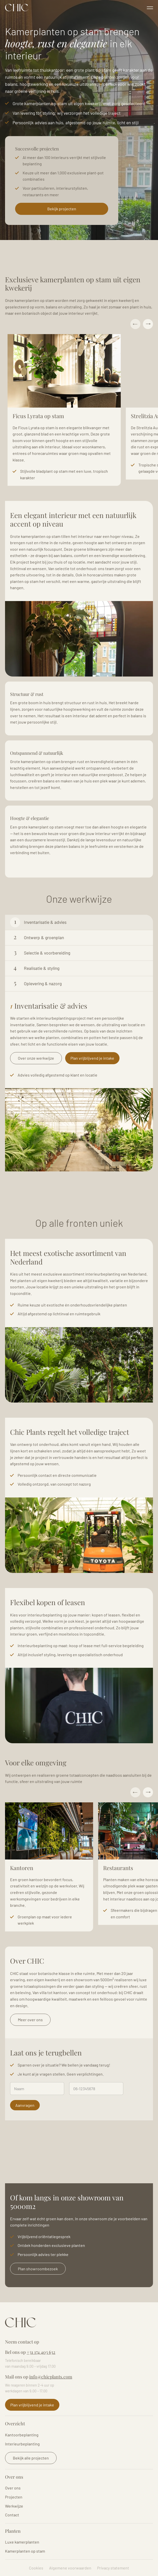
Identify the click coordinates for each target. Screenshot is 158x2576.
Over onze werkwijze (36, 1058)
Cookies (36, 2567)
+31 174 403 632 (41, 2352)
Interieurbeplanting (22, 2443)
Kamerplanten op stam (25, 2551)
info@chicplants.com (50, 2377)
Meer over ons (30, 2019)
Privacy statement (113, 2567)
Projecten (13, 2496)
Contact (12, 2514)
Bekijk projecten (61, 208)
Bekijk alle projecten (31, 2457)
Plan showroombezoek (38, 2268)
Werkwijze (14, 2506)
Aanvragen (24, 2105)
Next (148, 324)
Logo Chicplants (16, 7)
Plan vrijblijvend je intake (92, 1058)
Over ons (13, 2487)
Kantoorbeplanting (21, 2434)
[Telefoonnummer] (96, 2088)
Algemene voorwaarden (70, 2567)
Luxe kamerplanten (22, 2542)
